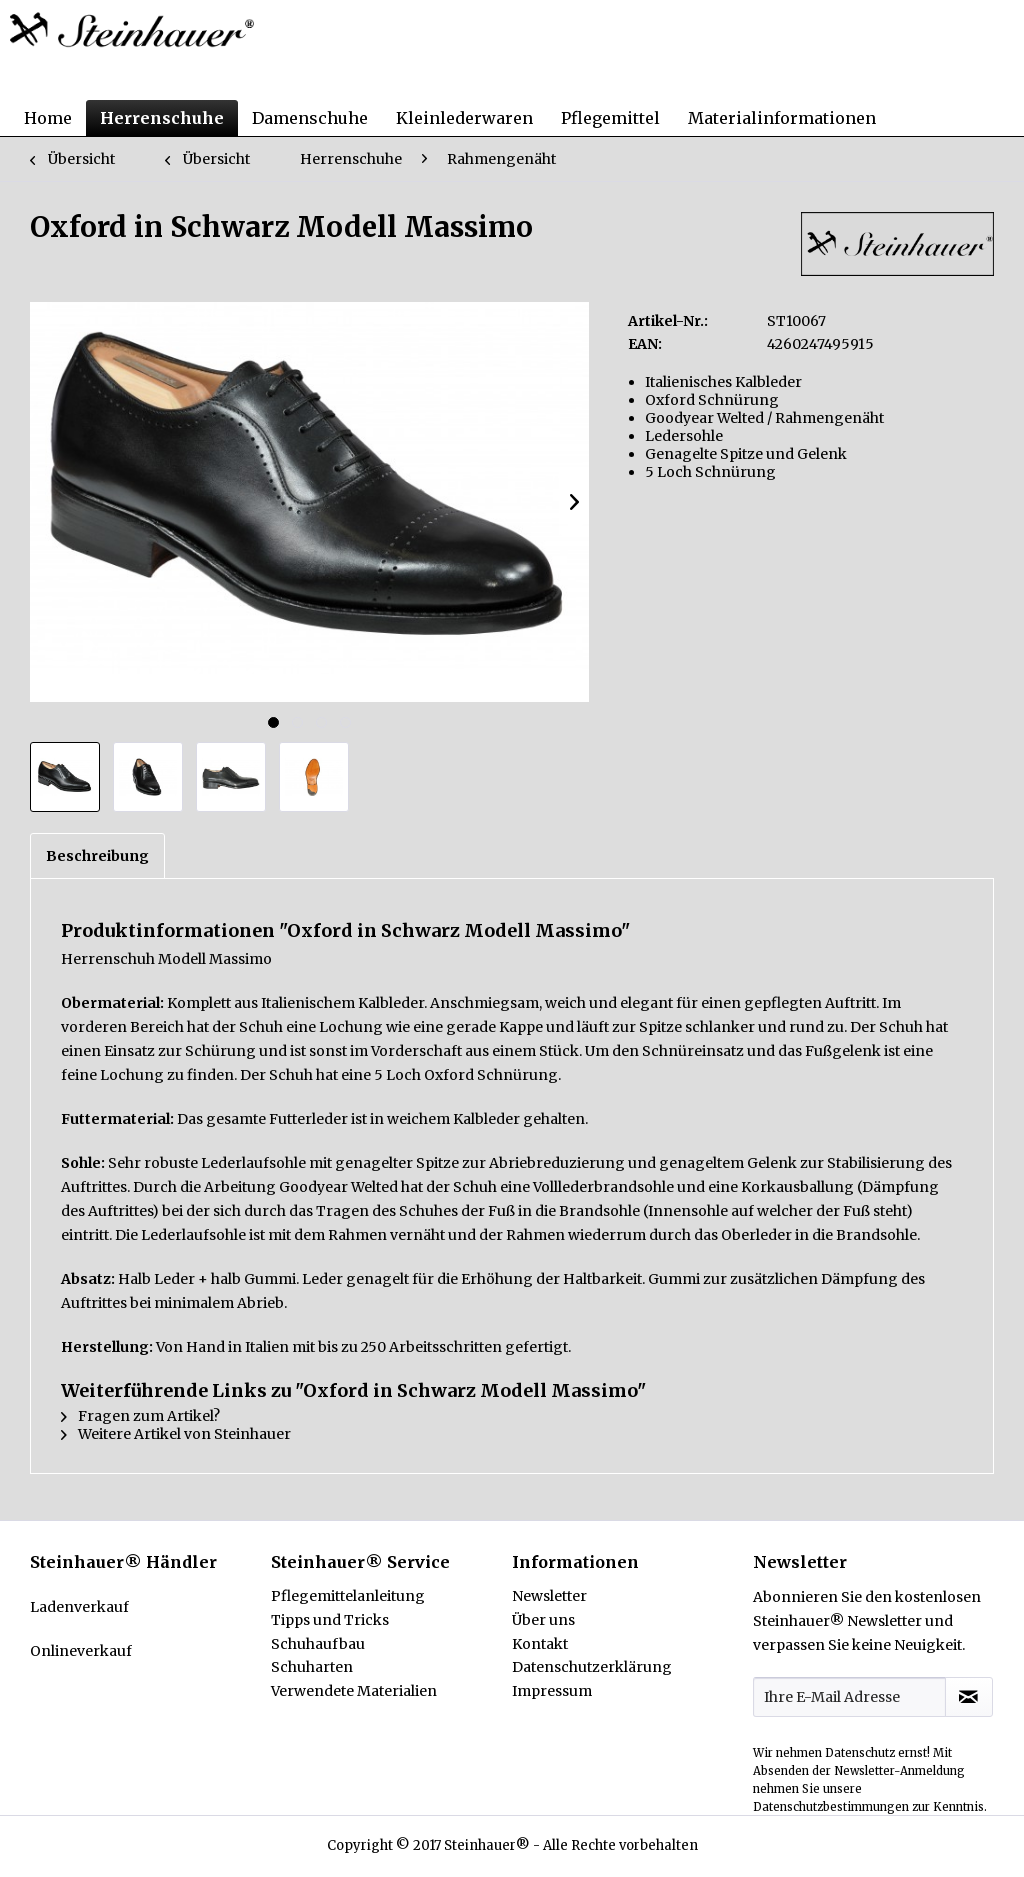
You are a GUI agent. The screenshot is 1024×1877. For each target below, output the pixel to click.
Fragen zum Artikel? (140, 1416)
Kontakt (540, 1644)
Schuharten (312, 1667)
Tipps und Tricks (330, 1620)
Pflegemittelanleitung (348, 1596)
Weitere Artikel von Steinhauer (176, 1434)
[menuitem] (48, 118)
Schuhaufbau (318, 1644)
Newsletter (549, 1596)
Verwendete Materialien (354, 1691)
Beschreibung (97, 856)
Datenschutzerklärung (592, 1667)
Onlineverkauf (81, 1651)
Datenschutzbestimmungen (831, 1807)
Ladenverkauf (79, 1607)
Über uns (543, 1620)
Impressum (552, 1691)
